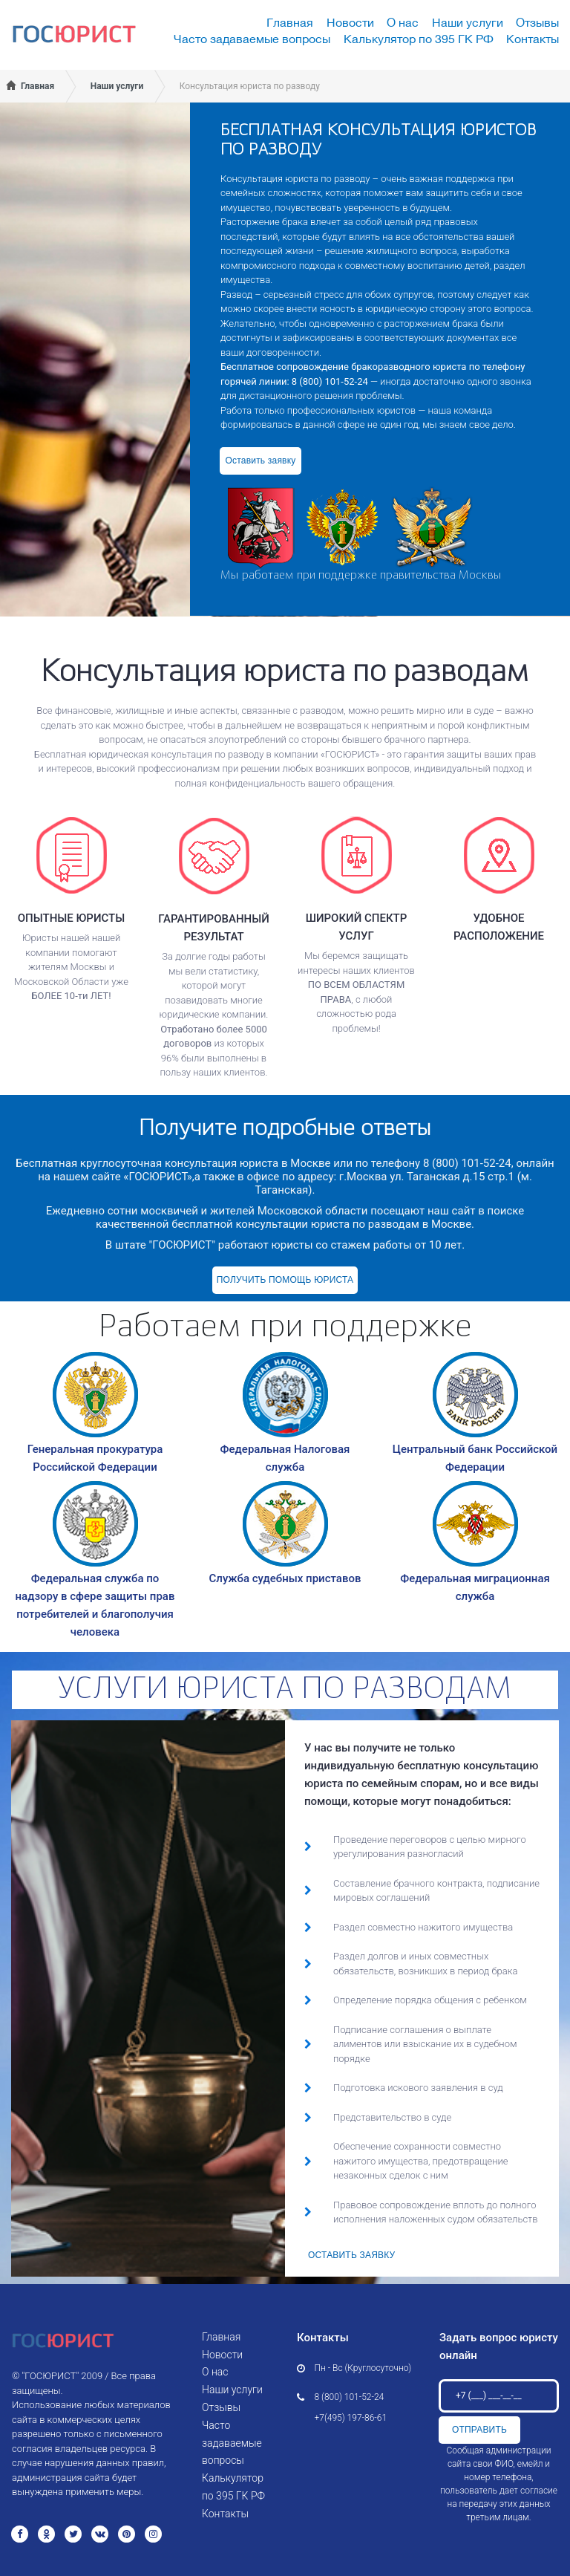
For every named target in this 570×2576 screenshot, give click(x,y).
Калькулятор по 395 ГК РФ (419, 38)
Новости (350, 22)
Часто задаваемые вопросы (252, 38)
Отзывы (537, 22)
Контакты (532, 38)
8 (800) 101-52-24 (349, 2397)
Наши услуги (467, 22)
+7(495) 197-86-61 (351, 2418)
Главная (289, 22)
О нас (403, 22)
